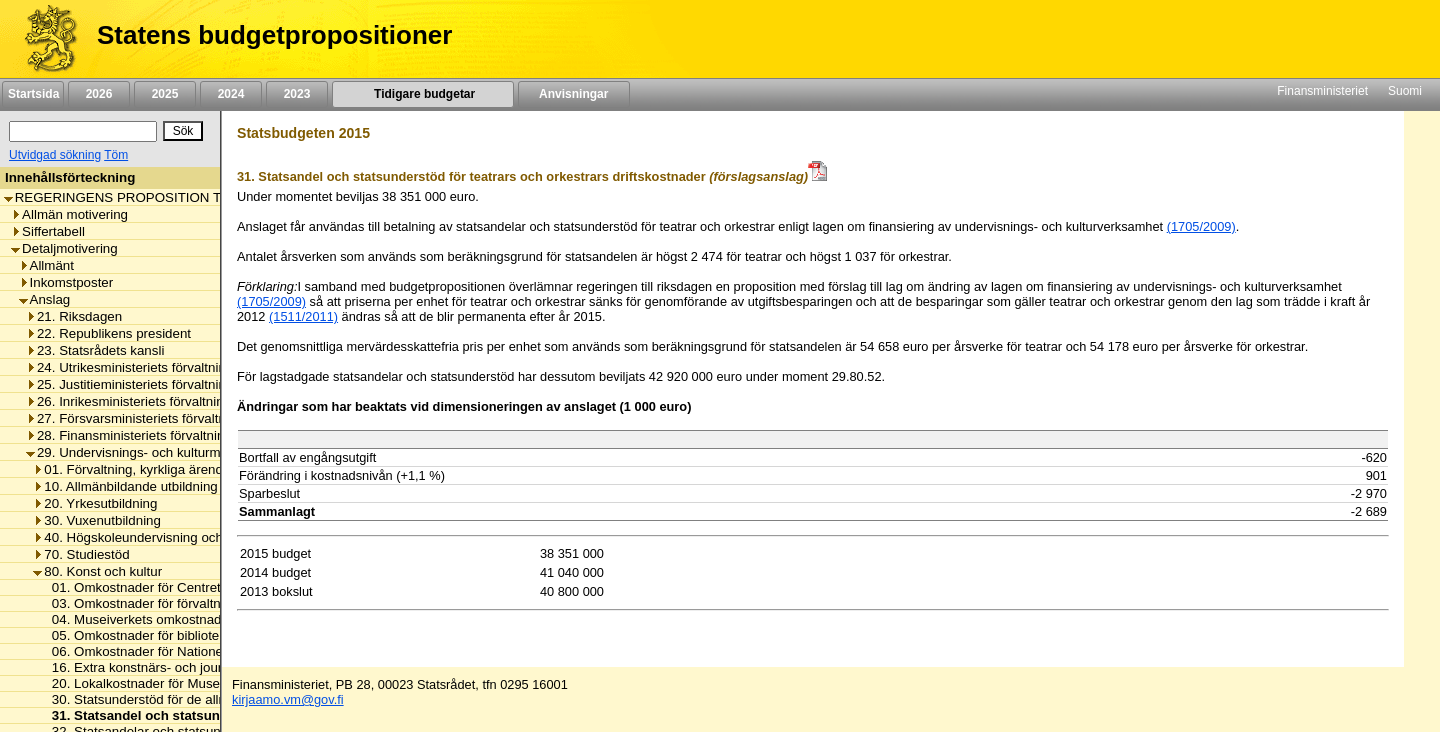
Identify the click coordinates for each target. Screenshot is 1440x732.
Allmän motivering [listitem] (69, 214)
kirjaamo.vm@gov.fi (288, 699)
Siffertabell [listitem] (48, 231)
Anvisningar (574, 94)
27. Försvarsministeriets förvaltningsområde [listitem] (161, 418)
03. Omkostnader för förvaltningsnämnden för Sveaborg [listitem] (211, 603)
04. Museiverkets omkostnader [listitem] (137, 619)
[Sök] (83, 131)
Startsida (33, 94)
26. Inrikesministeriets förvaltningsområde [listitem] (154, 401)
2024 (231, 94)
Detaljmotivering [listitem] (64, 248)
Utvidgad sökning (55, 155)
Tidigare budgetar (422, 94)
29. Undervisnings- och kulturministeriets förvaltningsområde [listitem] (210, 452)
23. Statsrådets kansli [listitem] (95, 350)
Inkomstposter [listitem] (66, 282)
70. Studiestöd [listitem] (81, 554)
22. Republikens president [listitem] (108, 333)
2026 (99, 94)
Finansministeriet (1322, 91)
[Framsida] (43, 39)
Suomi (1405, 91)
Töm (116, 155)
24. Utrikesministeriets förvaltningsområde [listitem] (155, 367)
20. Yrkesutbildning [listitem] (95, 503)
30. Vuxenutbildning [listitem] (97, 520)
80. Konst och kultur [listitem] (97, 571)
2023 (297, 94)
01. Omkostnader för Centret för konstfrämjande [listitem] (188, 587)
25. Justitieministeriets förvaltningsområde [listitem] (155, 384)
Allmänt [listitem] (46, 265)
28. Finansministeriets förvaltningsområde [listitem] (155, 435)
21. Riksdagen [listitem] (74, 316)
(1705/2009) (1201, 226)
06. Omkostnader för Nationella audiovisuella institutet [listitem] (206, 651)
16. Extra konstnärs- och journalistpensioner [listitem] (176, 667)
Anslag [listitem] (45, 299)
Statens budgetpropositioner (274, 35)
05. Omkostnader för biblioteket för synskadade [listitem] (186, 635)
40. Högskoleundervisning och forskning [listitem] (156, 537)
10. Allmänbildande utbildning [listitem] (125, 486)
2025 (165, 94)
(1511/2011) (303, 316)
